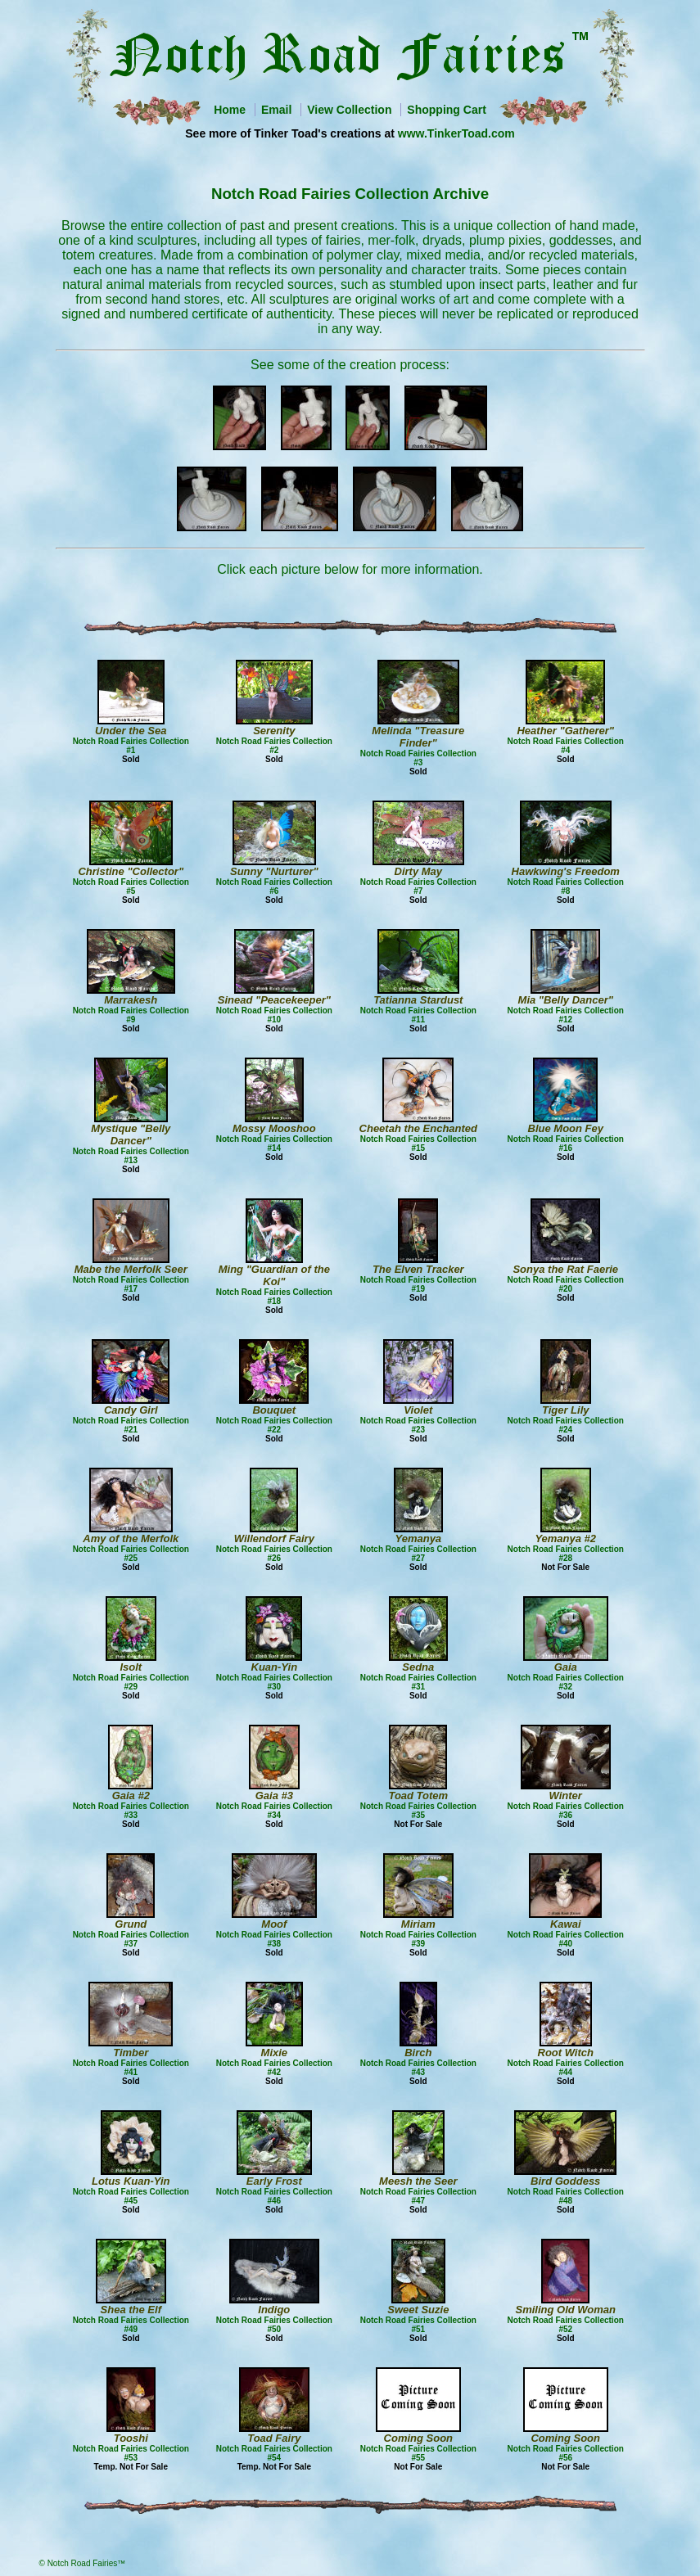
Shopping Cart (446, 109)
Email (276, 109)
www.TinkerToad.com (456, 133)
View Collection (349, 109)
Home (230, 109)
